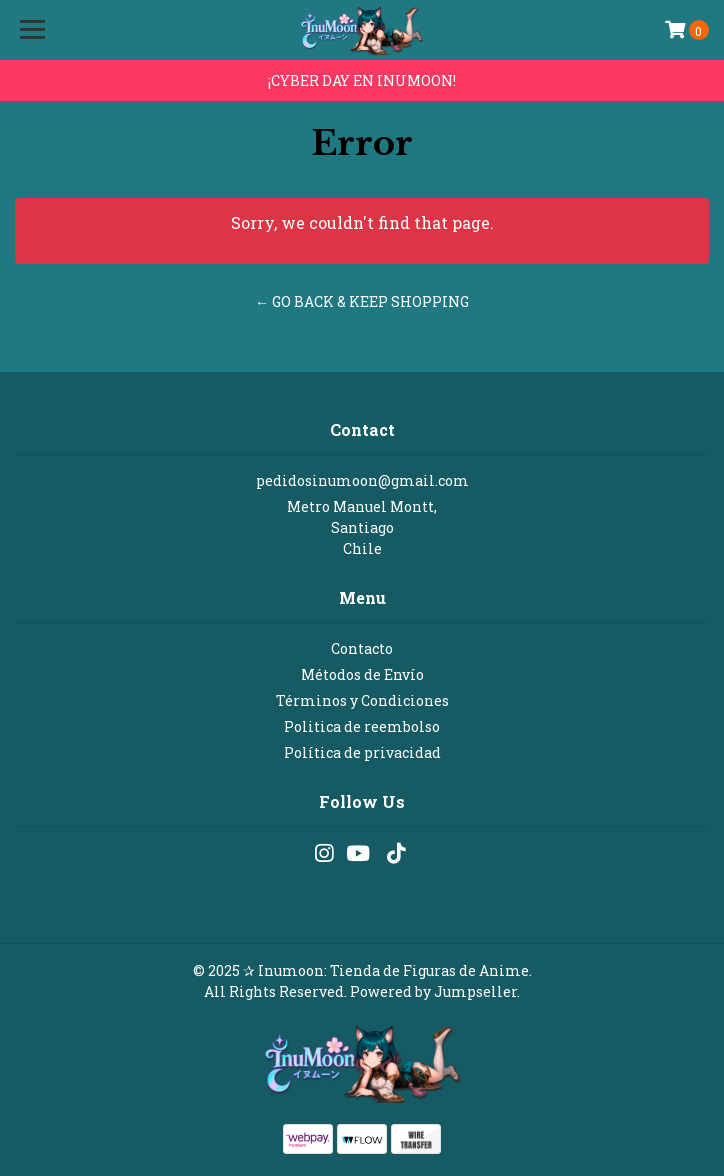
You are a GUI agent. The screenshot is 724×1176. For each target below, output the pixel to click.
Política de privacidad (362, 752)
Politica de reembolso (362, 726)
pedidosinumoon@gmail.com (362, 480)
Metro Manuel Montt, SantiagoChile (362, 527)
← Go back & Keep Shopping (362, 301)
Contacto (362, 648)
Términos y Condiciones (362, 700)
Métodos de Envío (362, 674)
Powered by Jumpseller (433, 991)
